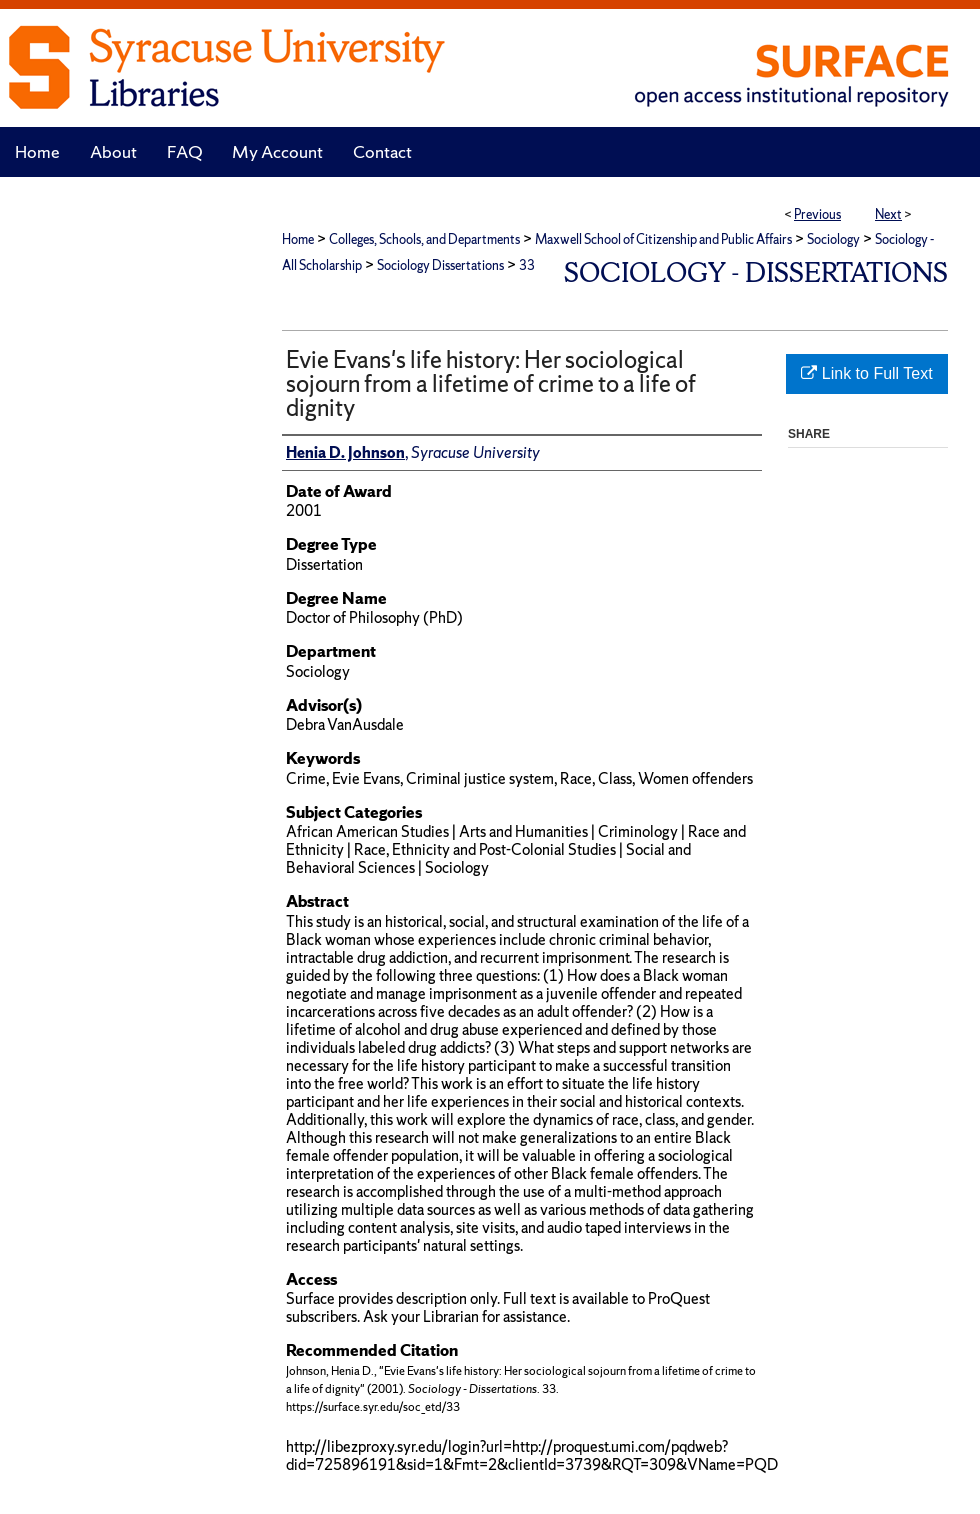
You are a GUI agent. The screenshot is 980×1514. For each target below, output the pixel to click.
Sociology (833, 239)
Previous (817, 214)
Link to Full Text (866, 373)
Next (888, 214)
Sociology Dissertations (440, 265)
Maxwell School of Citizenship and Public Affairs (663, 239)
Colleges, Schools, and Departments (424, 239)
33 (527, 265)
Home (298, 239)
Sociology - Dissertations (756, 272)
